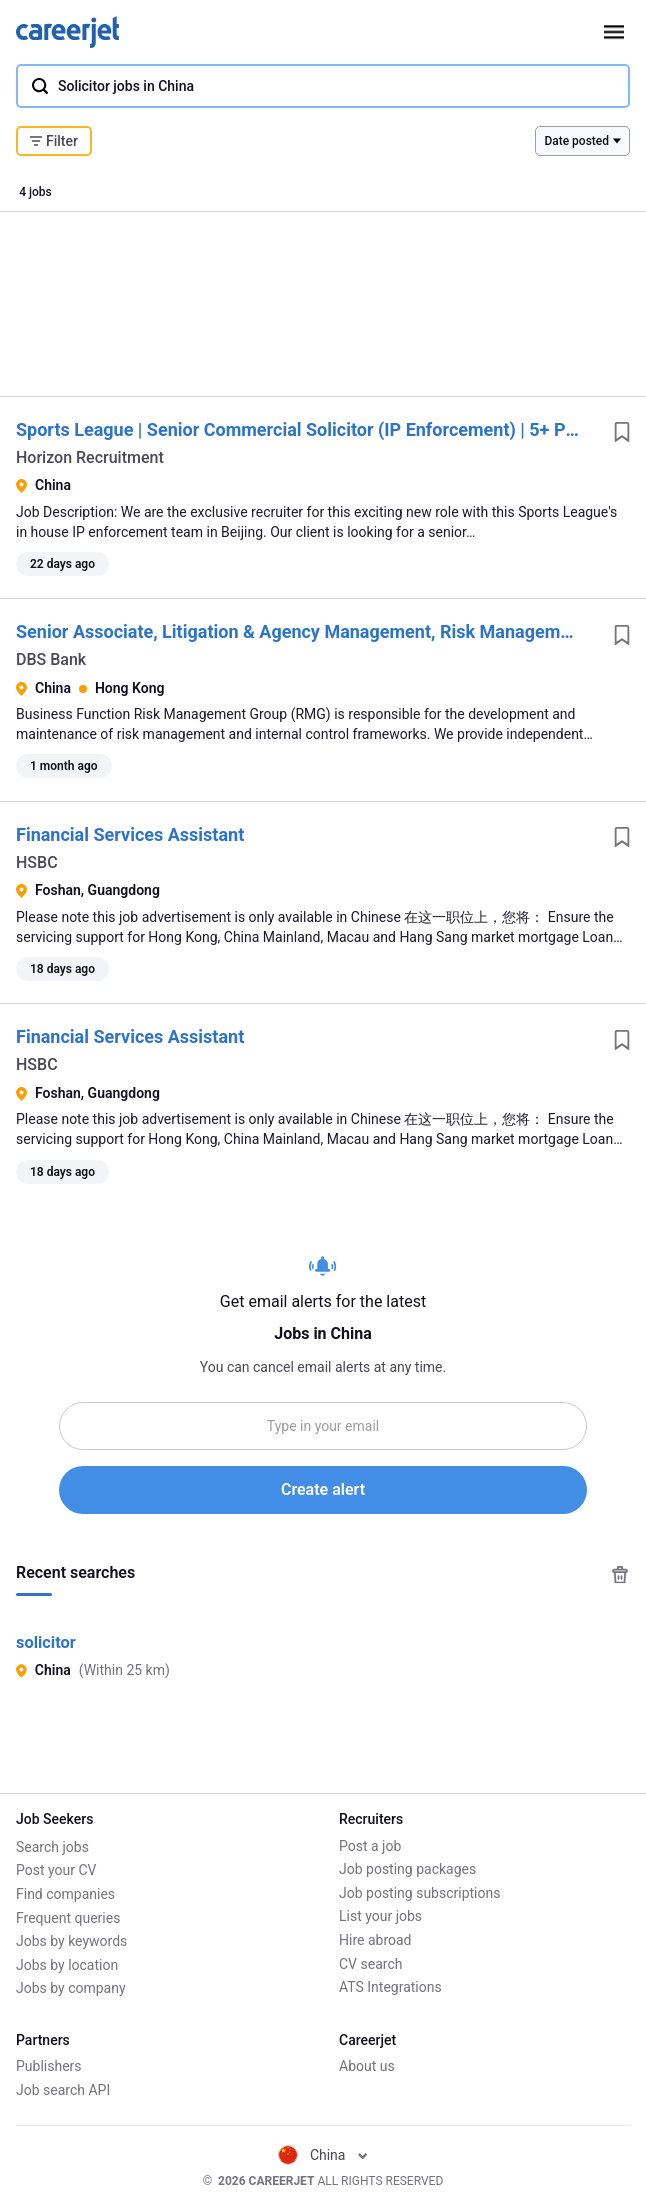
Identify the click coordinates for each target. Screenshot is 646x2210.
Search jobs (52, 1846)
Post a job (370, 1846)
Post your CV (56, 1870)
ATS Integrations (390, 1988)
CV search (370, 1964)
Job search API (63, 2090)
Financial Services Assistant (130, 834)
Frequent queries (68, 1917)
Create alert (323, 1489)
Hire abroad (375, 1940)
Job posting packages (407, 1870)
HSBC (37, 862)
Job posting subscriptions (419, 1893)
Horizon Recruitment (90, 457)
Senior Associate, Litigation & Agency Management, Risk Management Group (328, 631)
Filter (54, 141)
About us (367, 2067)
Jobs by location (67, 1964)
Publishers (49, 2067)
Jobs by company (71, 1988)
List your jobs (380, 1917)
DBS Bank (51, 659)
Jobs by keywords (71, 1940)
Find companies (65, 1893)
